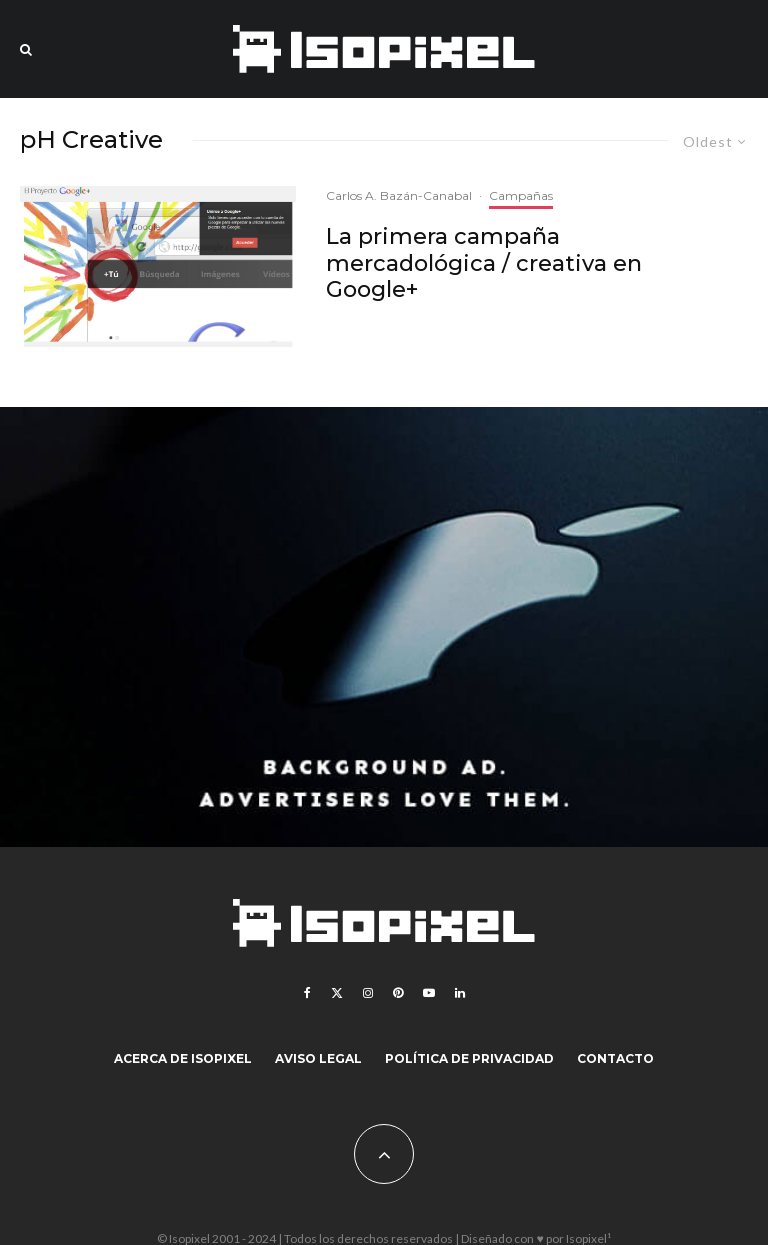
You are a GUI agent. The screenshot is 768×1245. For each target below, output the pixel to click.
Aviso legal (318, 1058)
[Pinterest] (398, 993)
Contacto (615, 1058)
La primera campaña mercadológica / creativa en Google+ (484, 263)
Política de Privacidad (469, 1058)
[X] (337, 993)
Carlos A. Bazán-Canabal (399, 195)
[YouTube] (429, 993)
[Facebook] (307, 993)
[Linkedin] (460, 993)
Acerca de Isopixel (183, 1058)
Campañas (521, 195)
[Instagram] (368, 993)
